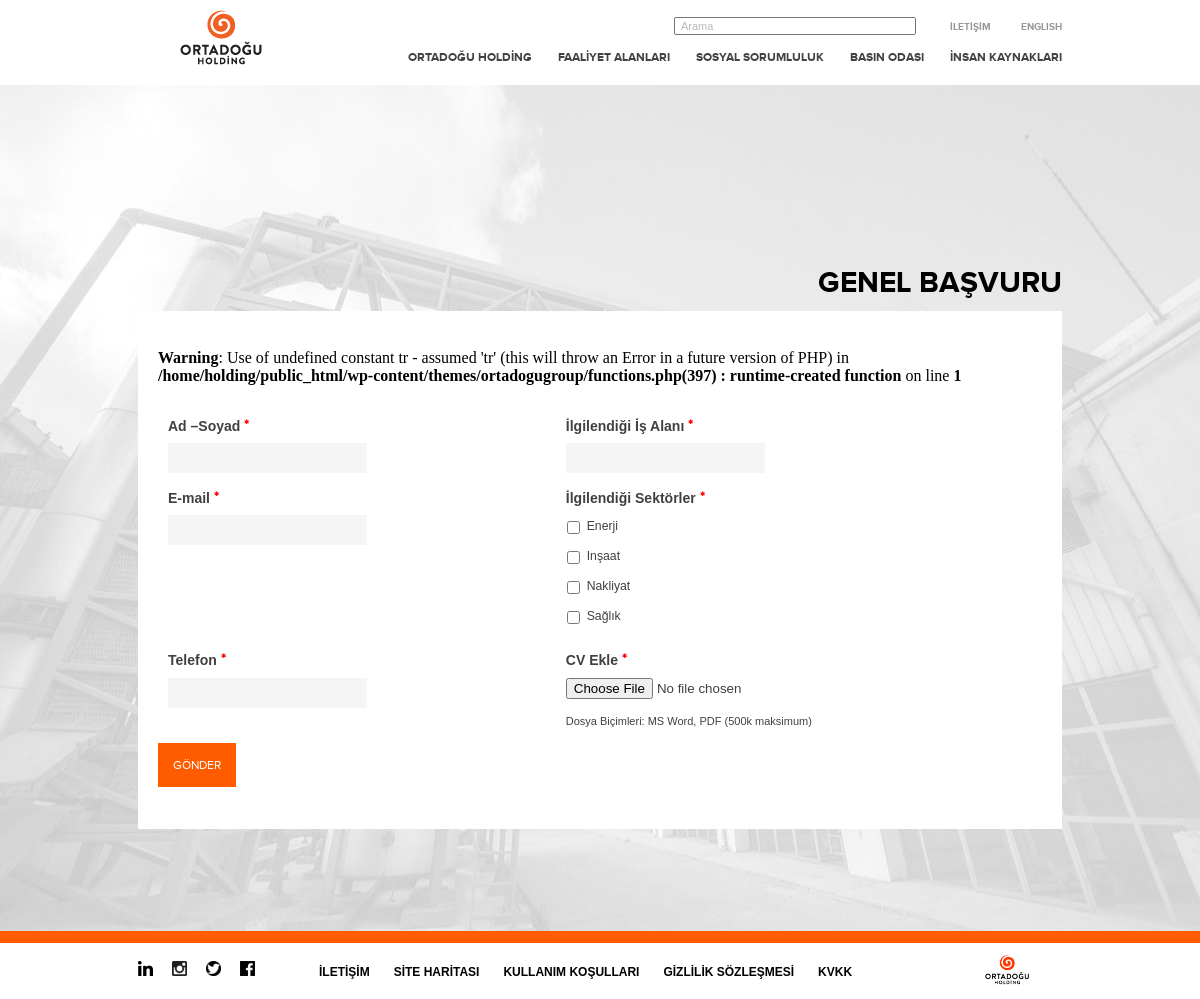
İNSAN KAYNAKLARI (1006, 57)
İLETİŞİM (970, 27)
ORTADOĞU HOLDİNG (470, 57)
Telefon (197, 660)
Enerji (602, 526)
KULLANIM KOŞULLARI (571, 972)
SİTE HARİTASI (437, 972)
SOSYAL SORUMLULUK (760, 57)
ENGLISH (1041, 27)
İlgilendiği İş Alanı (630, 426)
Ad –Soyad (208, 426)
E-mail (193, 498)
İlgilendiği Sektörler (635, 498)
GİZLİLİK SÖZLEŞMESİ (728, 972)
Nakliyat (609, 586)
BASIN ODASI (887, 57)
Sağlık (604, 616)
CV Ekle (596, 660)
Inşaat (603, 556)
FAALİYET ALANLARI (614, 57)
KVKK (835, 972)
